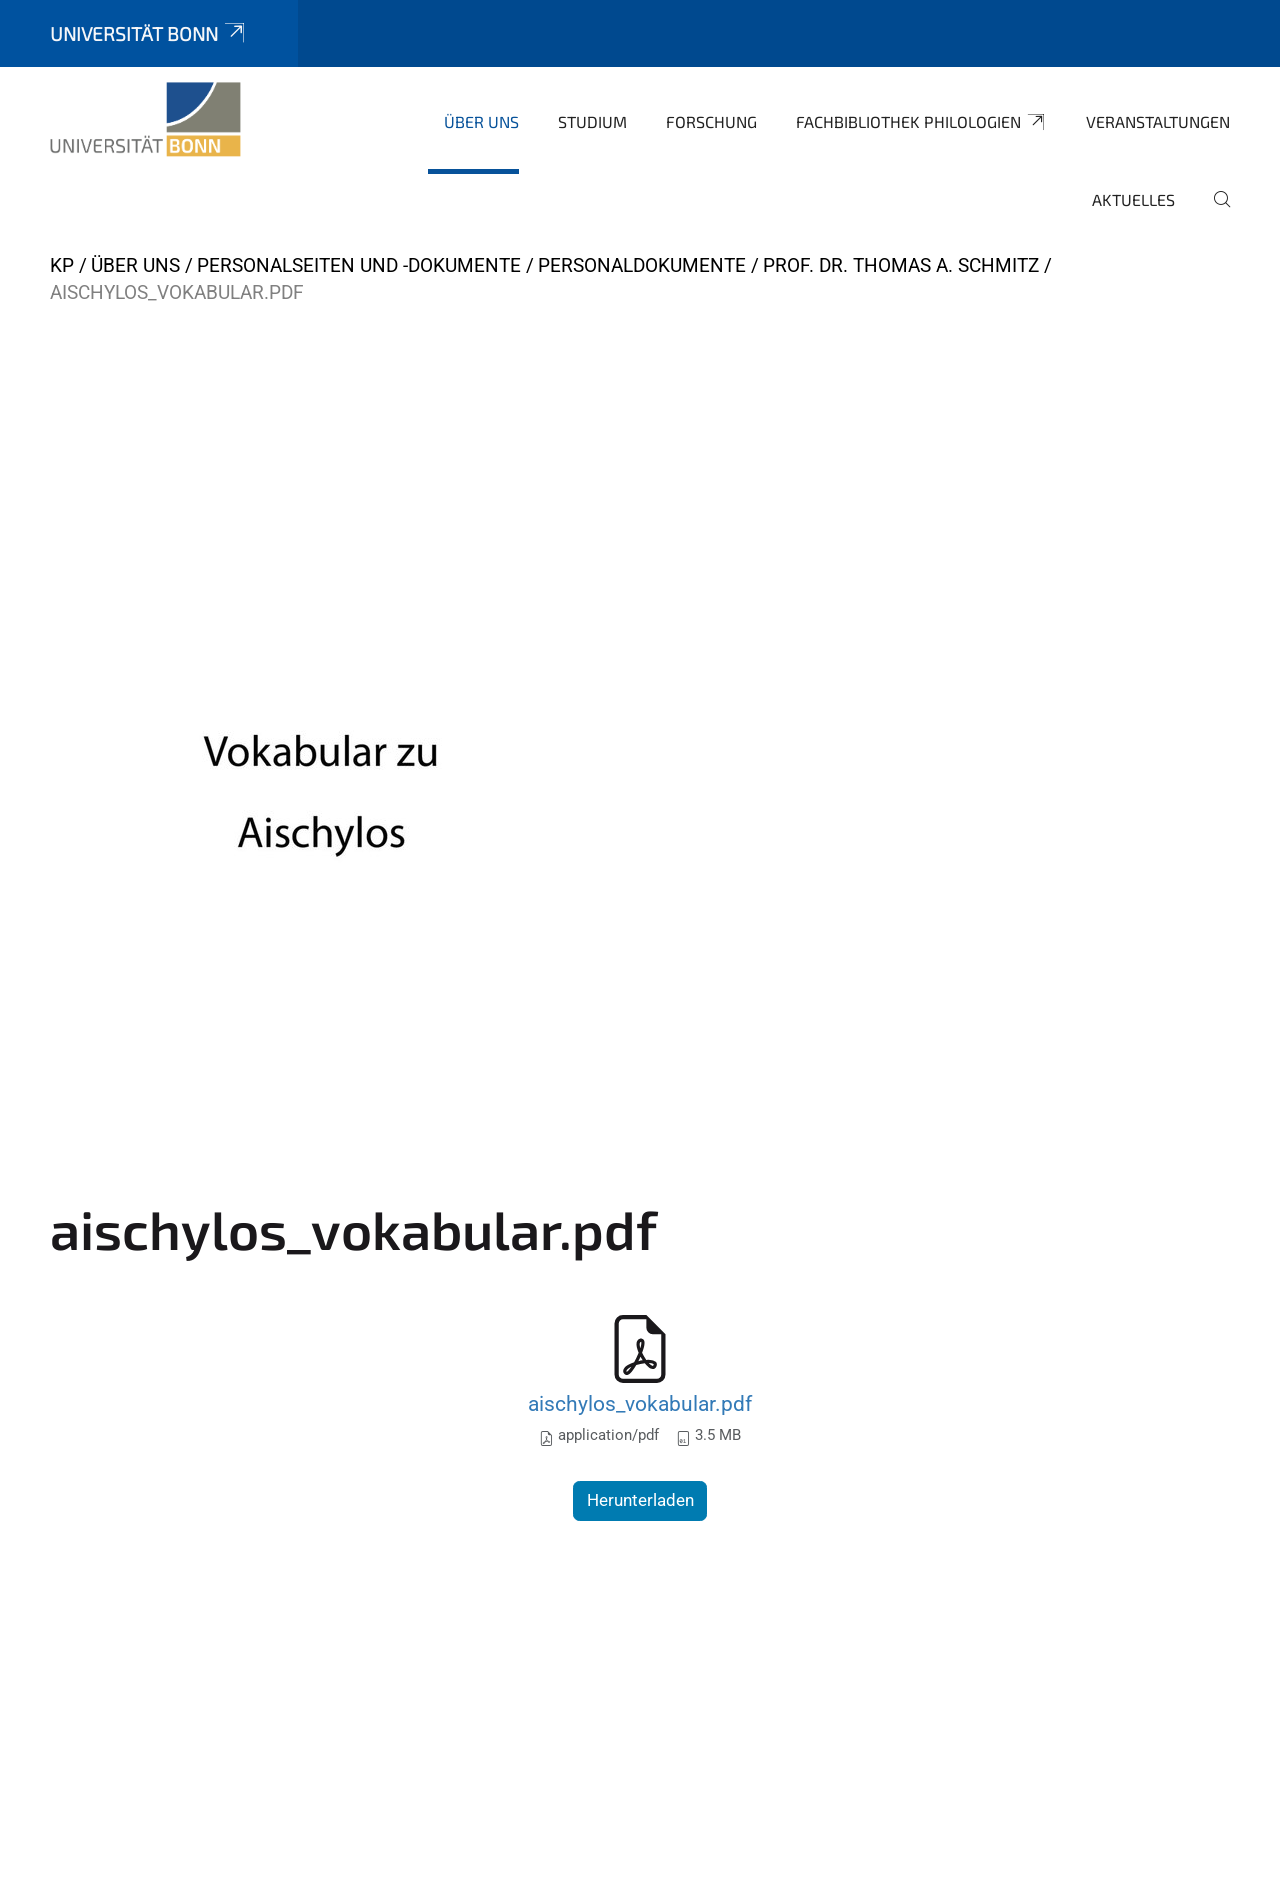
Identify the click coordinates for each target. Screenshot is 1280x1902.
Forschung (711, 121)
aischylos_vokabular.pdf (640, 1403)
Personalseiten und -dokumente (359, 265)
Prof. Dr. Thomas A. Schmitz (901, 265)
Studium (592, 121)
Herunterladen (640, 1500)
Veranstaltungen (1158, 121)
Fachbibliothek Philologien (921, 122)
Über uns (481, 121)
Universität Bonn (149, 33)
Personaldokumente (642, 265)
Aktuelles (1133, 199)
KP (62, 265)
